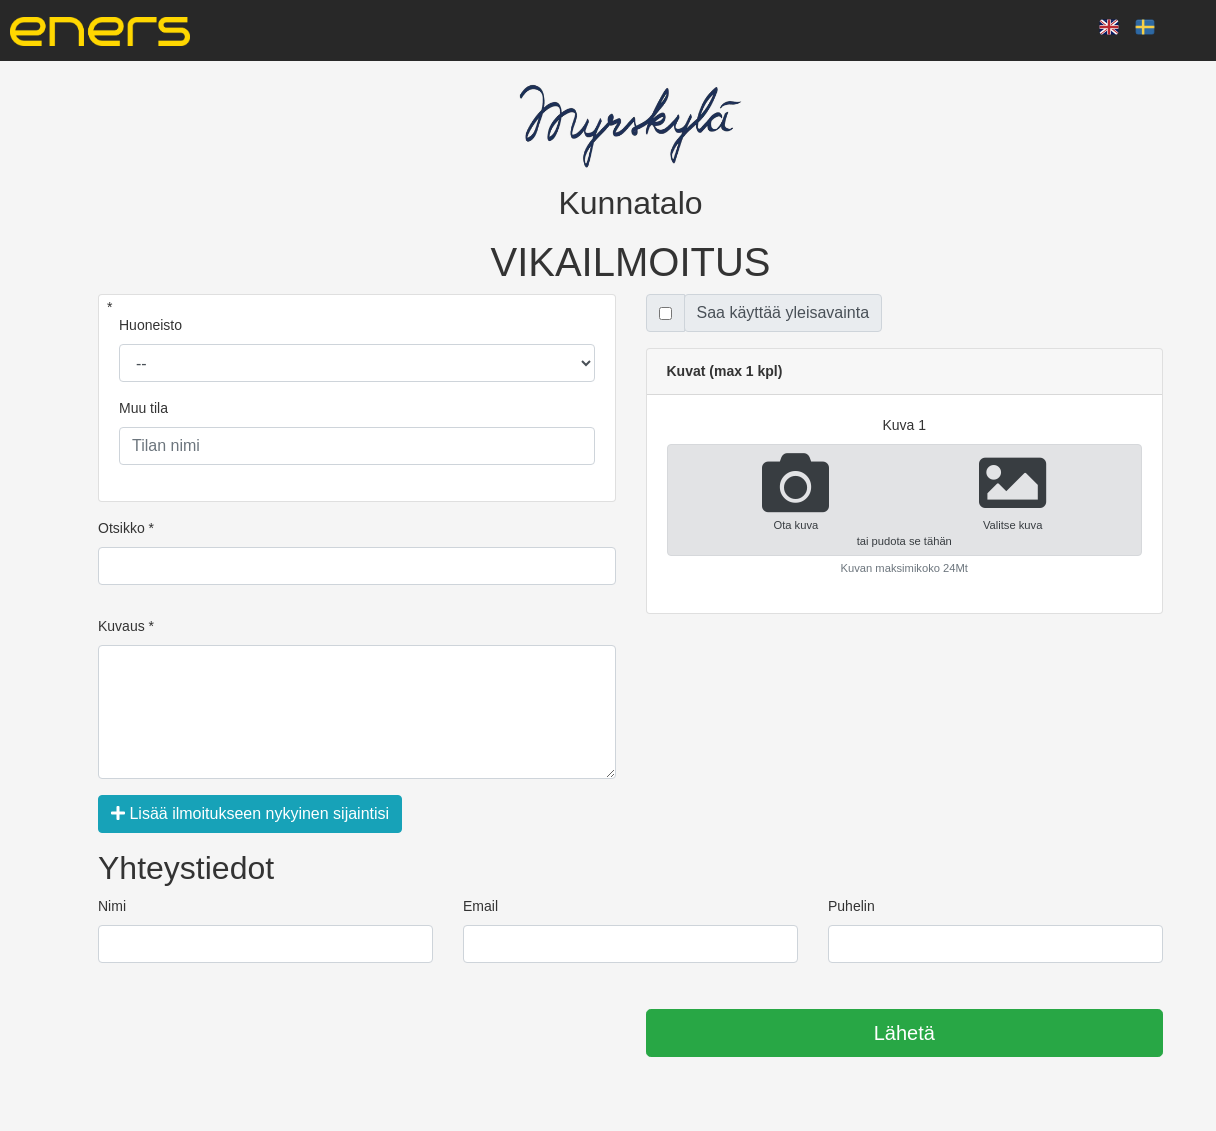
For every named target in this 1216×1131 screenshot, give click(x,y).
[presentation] (250, 1034)
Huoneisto (150, 325)
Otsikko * (126, 528)
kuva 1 (904, 425)
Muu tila (143, 408)
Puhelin (851, 906)
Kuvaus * (126, 626)
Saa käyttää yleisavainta (783, 312)
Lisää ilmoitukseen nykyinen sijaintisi (250, 813)
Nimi (112, 906)
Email (480, 906)
